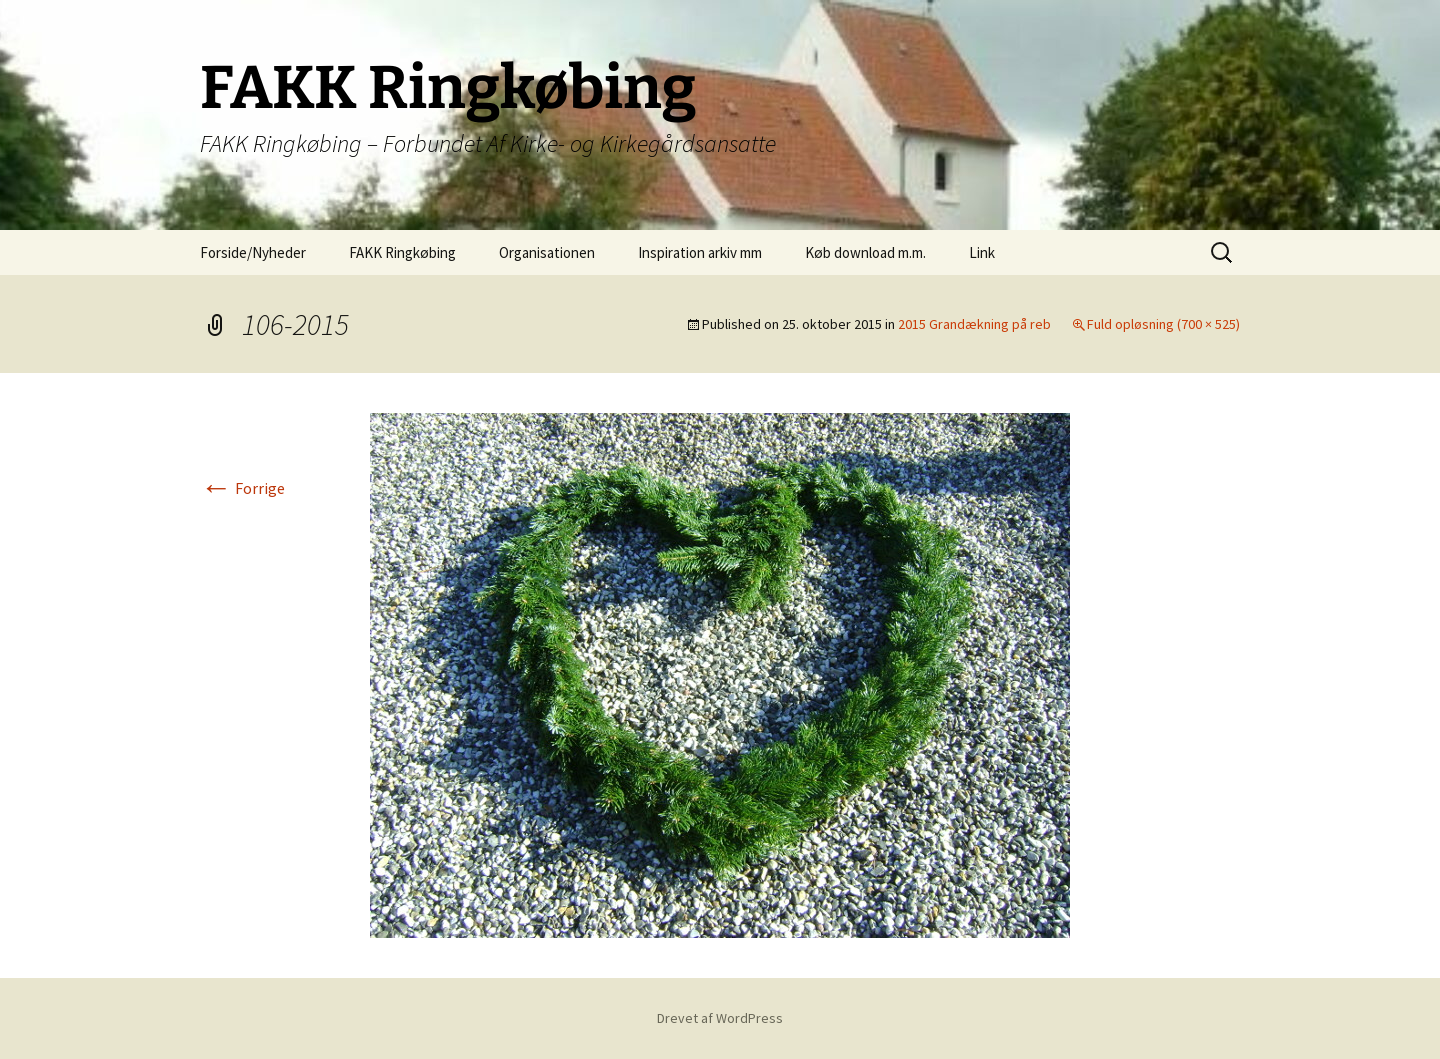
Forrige (242, 488)
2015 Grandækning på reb (974, 324)
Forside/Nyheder (253, 252)
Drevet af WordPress (720, 1018)
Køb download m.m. (865, 252)
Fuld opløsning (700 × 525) (1163, 324)
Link (982, 252)
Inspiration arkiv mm (700, 252)
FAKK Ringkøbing (402, 252)
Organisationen (547, 252)
